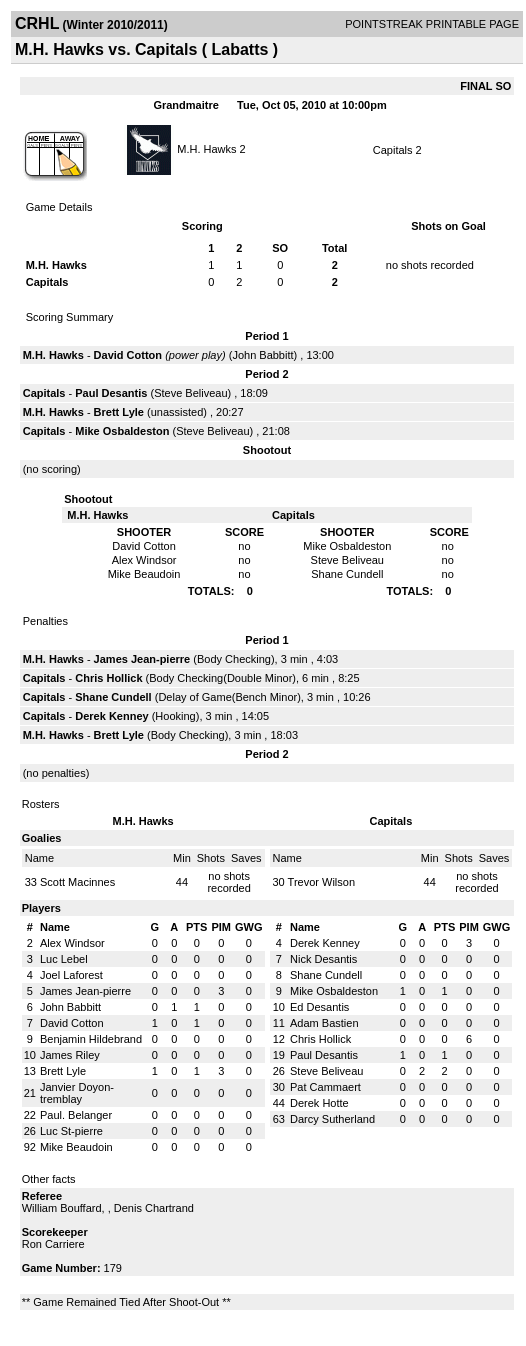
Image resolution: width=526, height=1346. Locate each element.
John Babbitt (262, 355)
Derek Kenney (111, 716)
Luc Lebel (64, 959)
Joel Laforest (71, 975)
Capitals (393, 150)
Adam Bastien (324, 1023)
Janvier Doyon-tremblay (77, 1093)
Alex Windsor (72, 943)
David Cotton (128, 355)
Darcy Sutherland (332, 1119)
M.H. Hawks (206, 148)
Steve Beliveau (190, 393)
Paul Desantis (111, 393)
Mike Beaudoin (76, 1147)
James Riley (70, 1055)
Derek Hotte (319, 1103)
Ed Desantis (319, 1007)
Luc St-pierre (71, 1131)
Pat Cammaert (325, 1087)
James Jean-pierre (142, 659)
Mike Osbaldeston (122, 431)
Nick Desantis (323, 959)
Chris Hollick (108, 678)
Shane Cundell (113, 697)
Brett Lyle (119, 412)
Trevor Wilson (321, 882)
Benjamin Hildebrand (91, 1039)
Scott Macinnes (77, 882)
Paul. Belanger (76, 1115)
